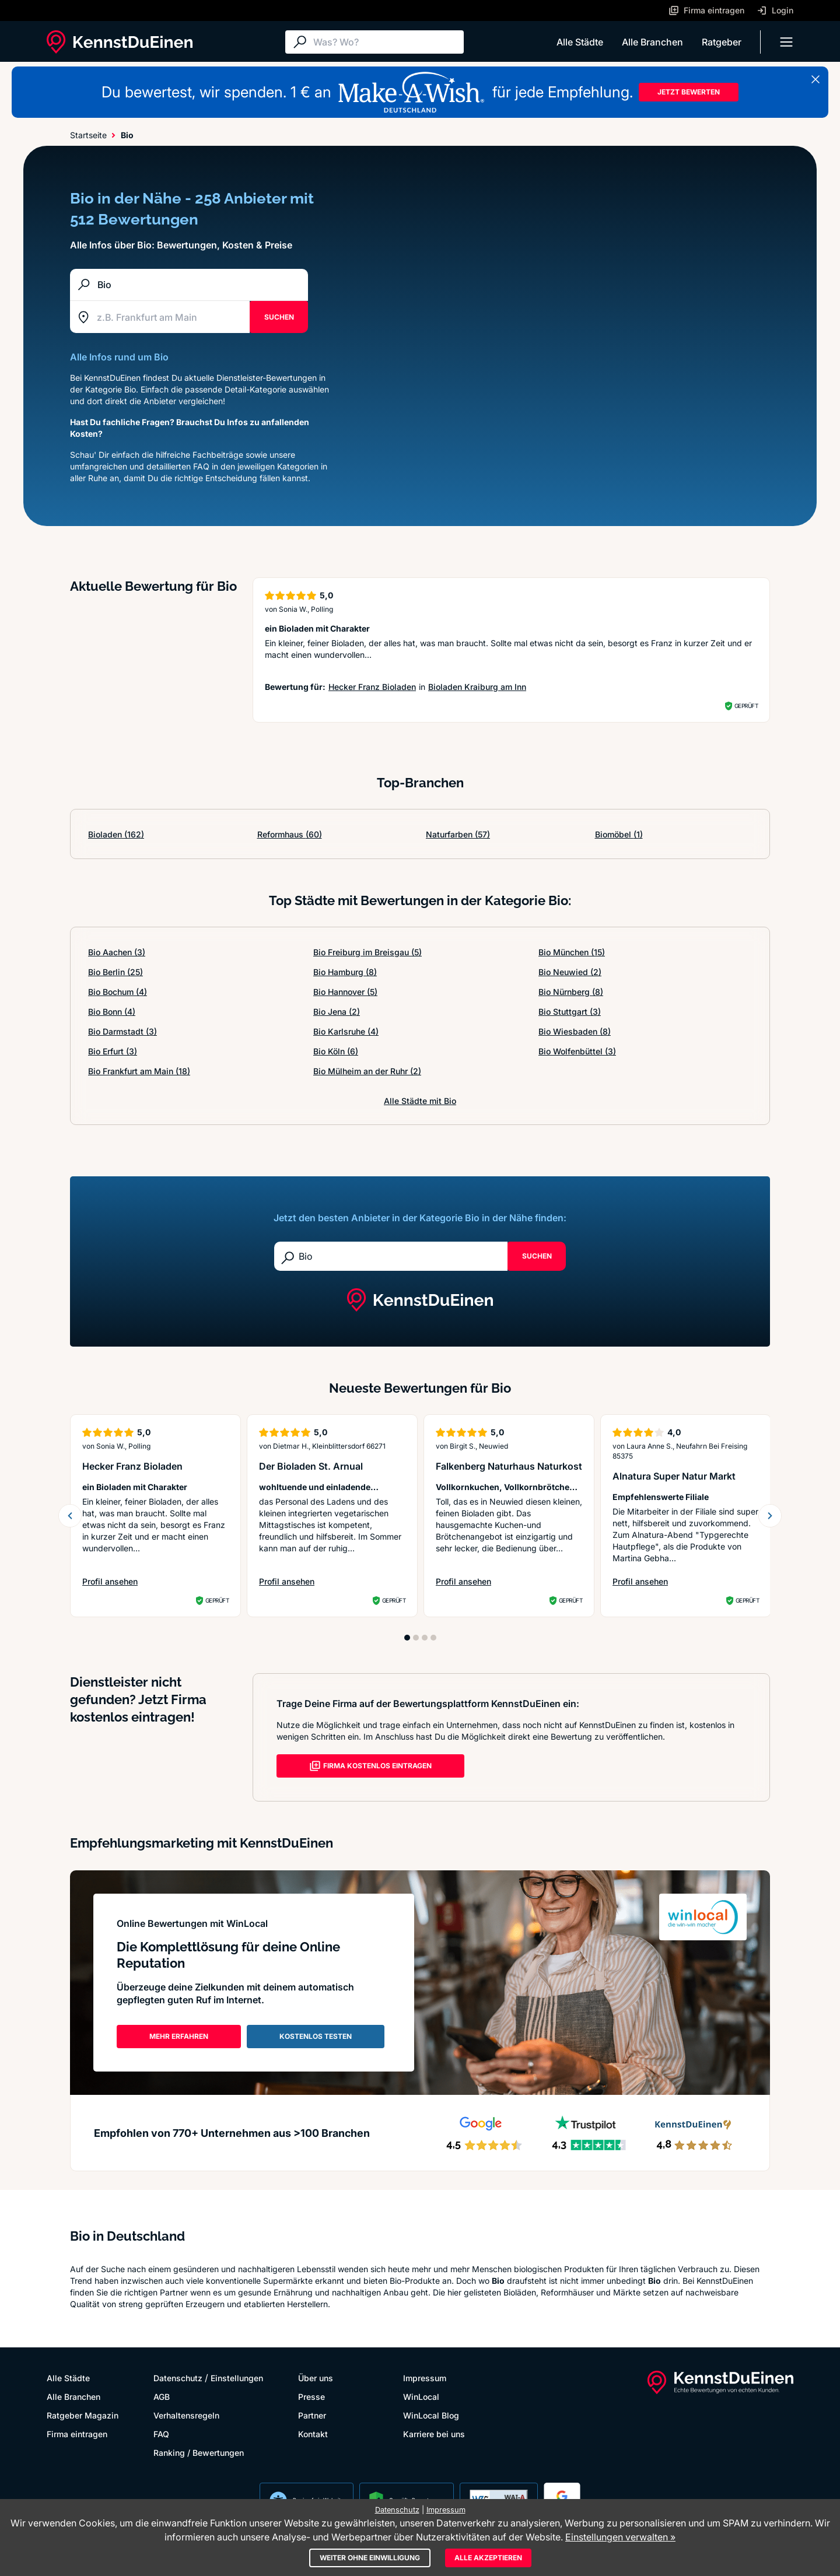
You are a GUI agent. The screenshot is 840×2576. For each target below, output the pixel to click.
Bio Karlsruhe (346, 1031)
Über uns (315, 2378)
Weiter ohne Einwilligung (370, 2557)
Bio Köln (335, 1051)
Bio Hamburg (345, 972)
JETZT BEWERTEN (688, 91)
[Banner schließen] (815, 79)
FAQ (161, 2434)
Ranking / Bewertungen (198, 2453)
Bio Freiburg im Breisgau (367, 952)
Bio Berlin (115, 972)
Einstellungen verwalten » (620, 2537)
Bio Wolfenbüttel (577, 1051)
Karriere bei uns (434, 2434)
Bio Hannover (345, 992)
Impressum (424, 2378)
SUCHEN (279, 317)
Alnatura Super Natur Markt (674, 1476)
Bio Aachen (116, 952)
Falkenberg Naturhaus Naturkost (509, 1466)
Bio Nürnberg (570, 992)
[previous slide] (70, 1515)
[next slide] (770, 1515)
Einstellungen (237, 2378)
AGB (161, 2397)
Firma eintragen (77, 2434)
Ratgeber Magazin (82, 2415)
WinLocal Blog (431, 2415)
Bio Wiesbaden (574, 1031)
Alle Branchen (652, 42)
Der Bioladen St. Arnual (311, 1466)
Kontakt (313, 2434)
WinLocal (421, 2397)
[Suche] (385, 42)
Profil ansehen (110, 1581)
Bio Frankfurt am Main (139, 1071)
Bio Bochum (117, 992)
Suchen (537, 1256)
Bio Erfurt (112, 1051)
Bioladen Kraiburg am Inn (477, 687)
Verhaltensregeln (186, 2415)
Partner (312, 2415)
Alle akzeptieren (488, 2557)
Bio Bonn (111, 1012)
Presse (311, 2397)
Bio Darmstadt (122, 1031)
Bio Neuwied (569, 972)
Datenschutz (177, 2378)
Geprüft (746, 705)
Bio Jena (336, 1012)
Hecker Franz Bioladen (372, 687)
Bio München (571, 952)
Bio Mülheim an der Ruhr (367, 1071)
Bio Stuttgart (569, 1012)
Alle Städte (579, 42)
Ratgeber (721, 42)
